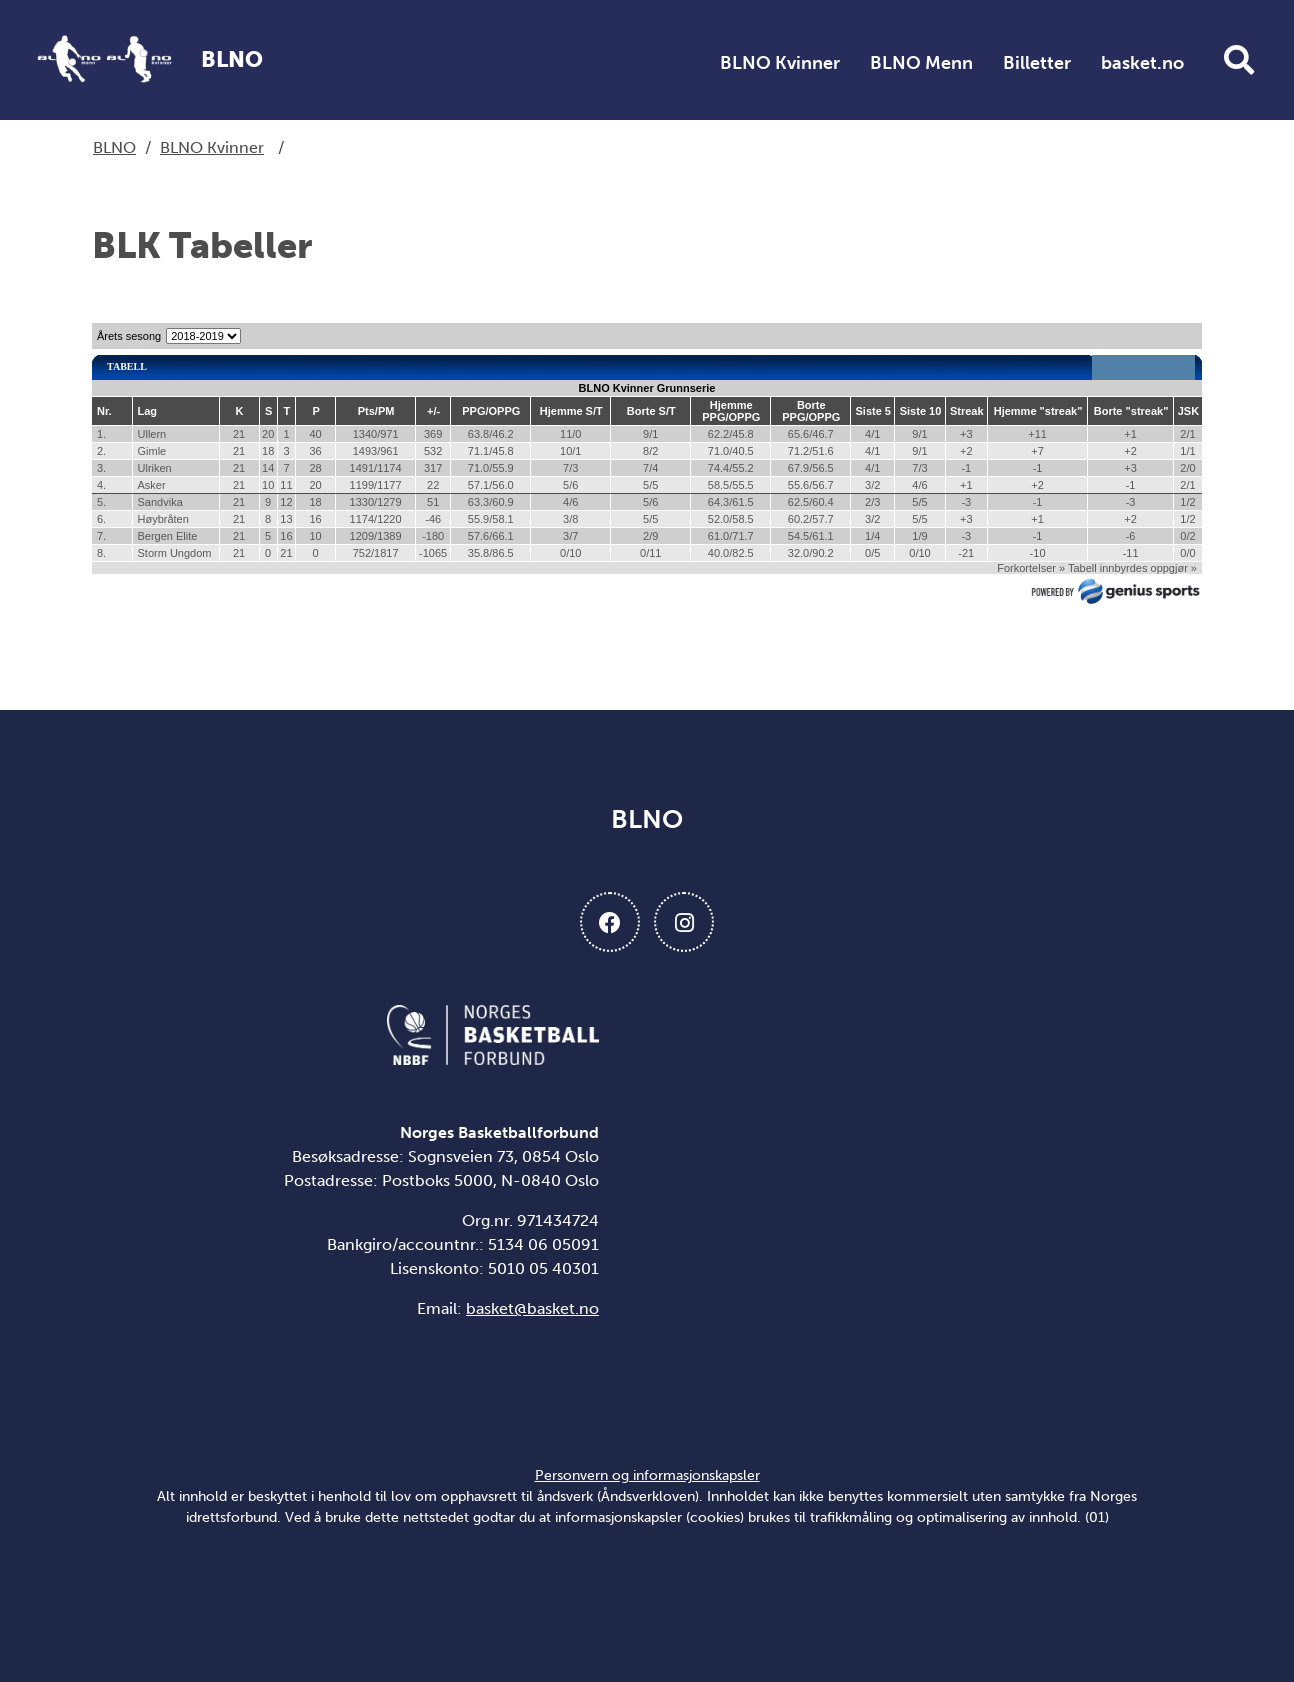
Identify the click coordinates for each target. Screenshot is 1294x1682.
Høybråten (163, 519)
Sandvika (160, 502)
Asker (152, 485)
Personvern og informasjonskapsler (647, 1475)
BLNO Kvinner (780, 63)
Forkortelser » (1031, 568)
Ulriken (155, 468)
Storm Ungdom (175, 553)
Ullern (152, 434)
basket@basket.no (532, 1308)
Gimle (152, 451)
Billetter (1037, 63)
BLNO (114, 147)
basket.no (1142, 63)
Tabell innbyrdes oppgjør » (1132, 568)
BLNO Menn (921, 63)
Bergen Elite (168, 536)
